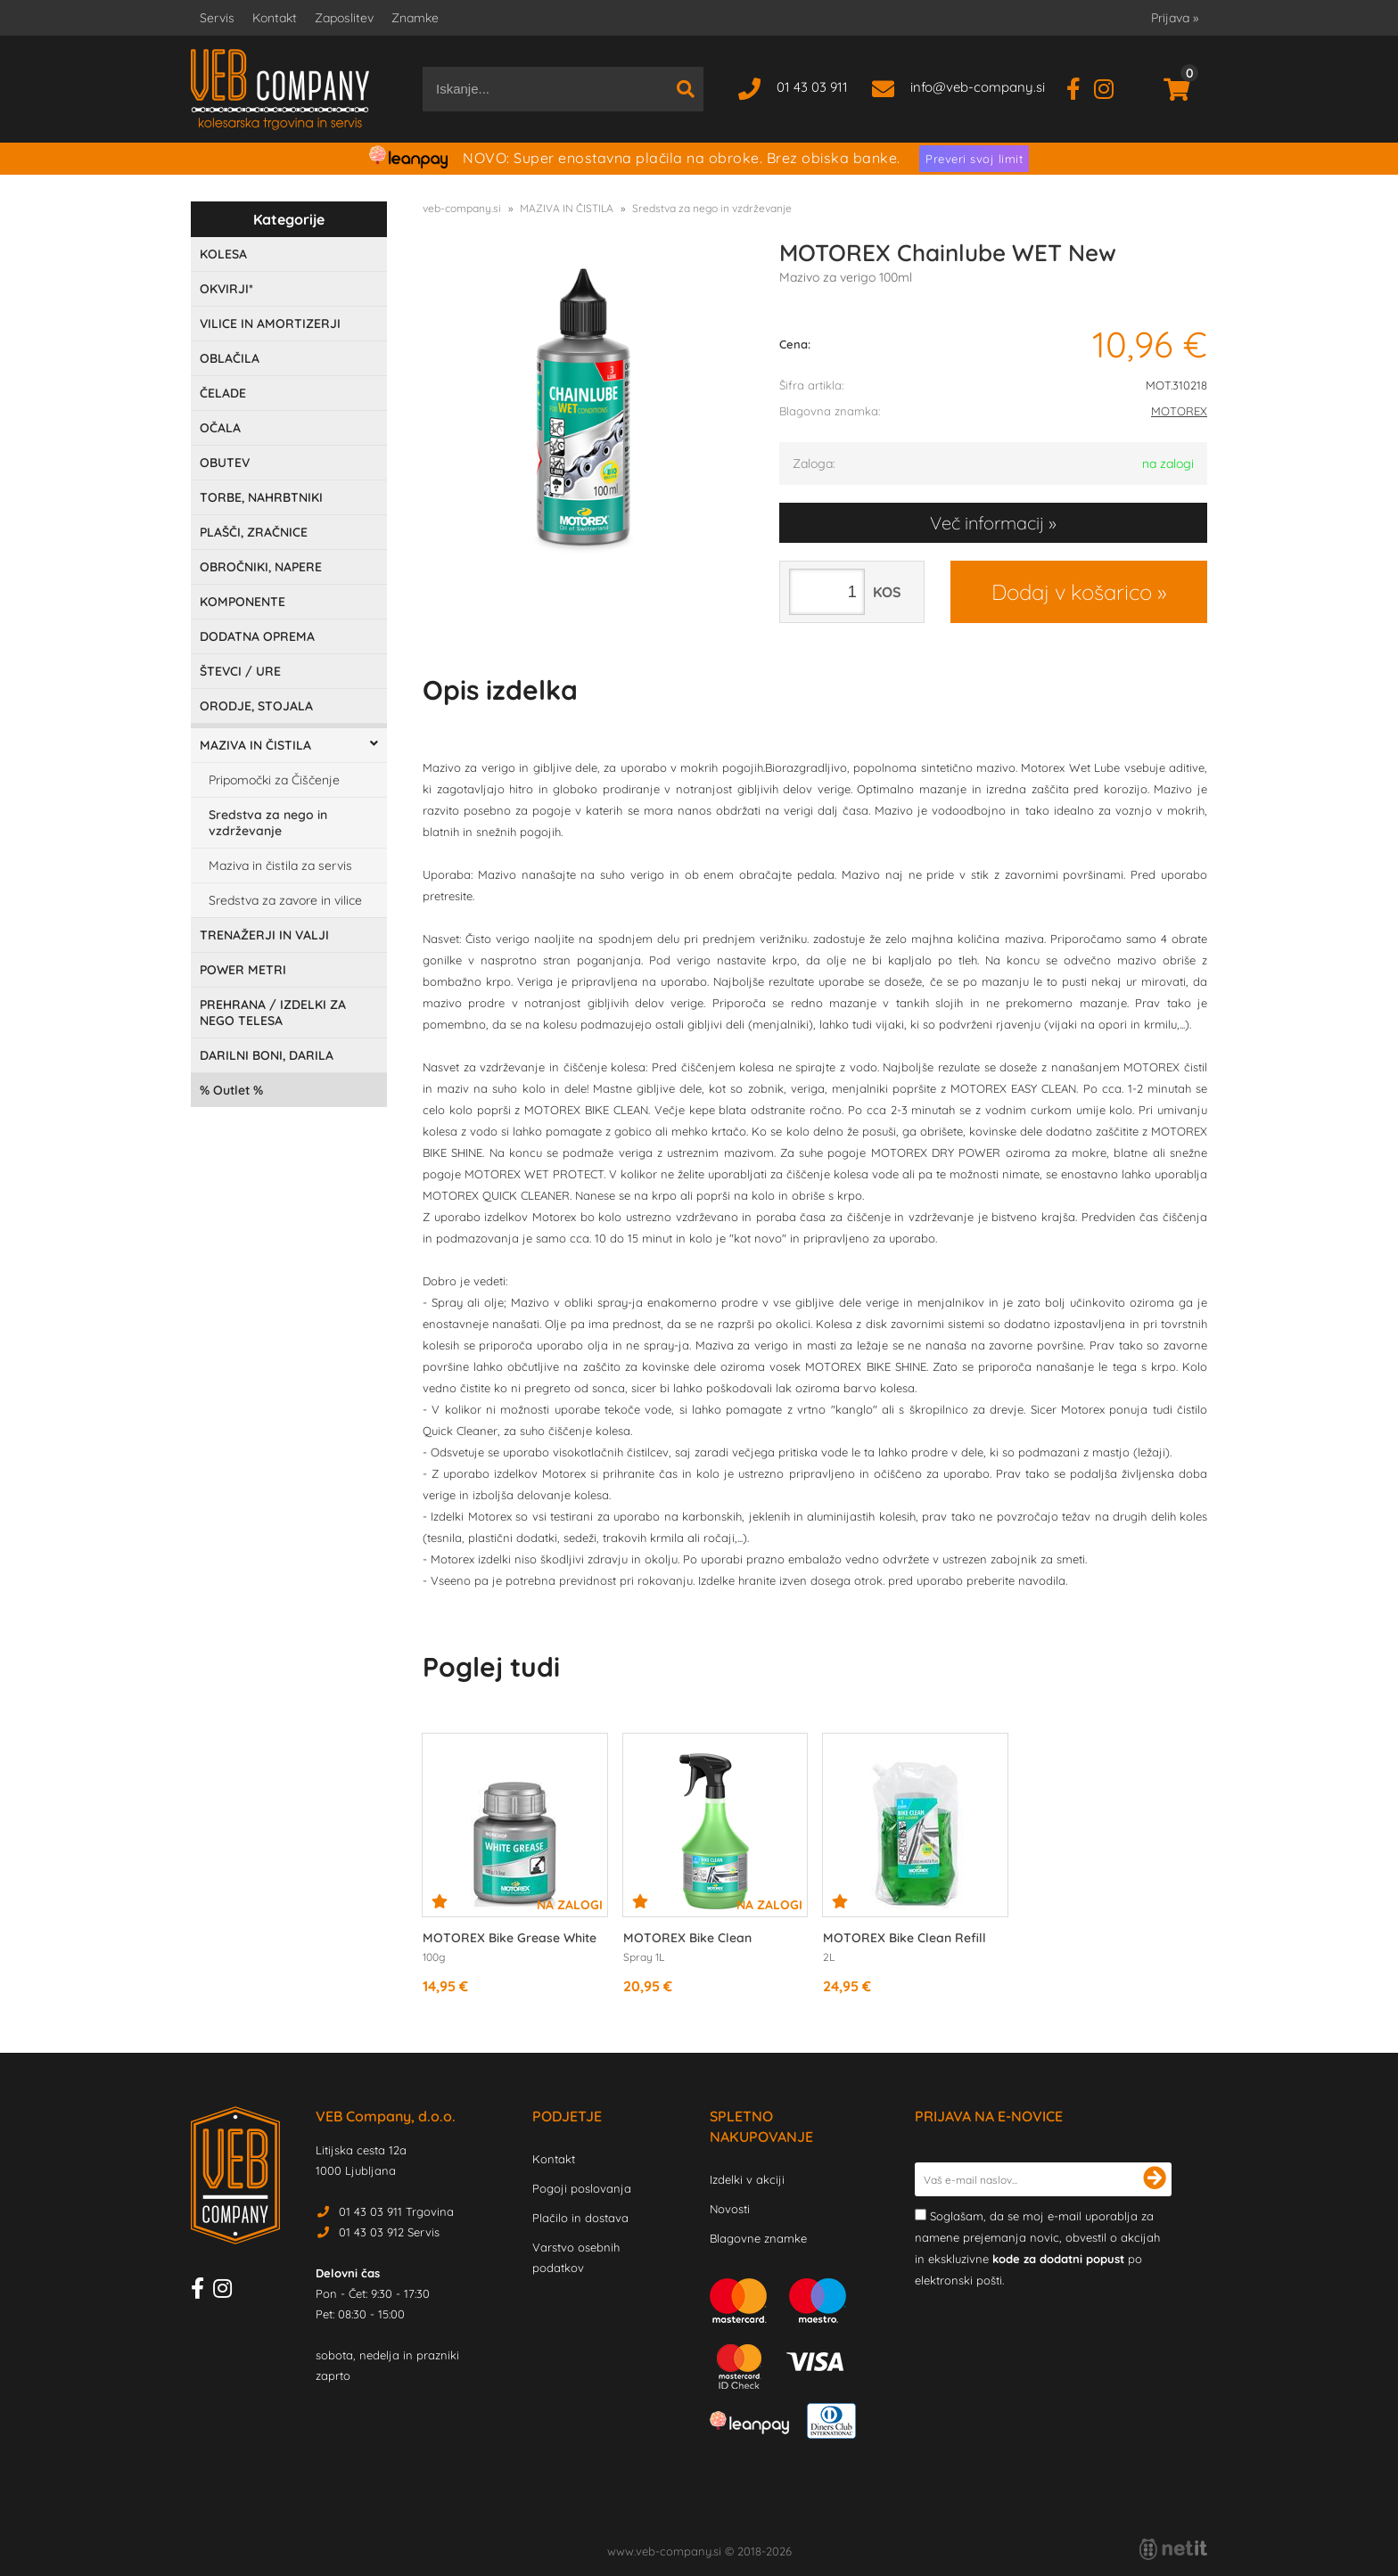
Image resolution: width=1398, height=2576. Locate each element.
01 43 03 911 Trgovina (396, 2211)
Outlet (231, 1090)
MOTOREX (1179, 411)
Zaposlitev (344, 18)
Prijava (1174, 18)
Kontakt (274, 18)
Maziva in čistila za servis (280, 865)
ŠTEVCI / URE (240, 671)
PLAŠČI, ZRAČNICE (254, 532)
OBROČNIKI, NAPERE (261, 567)
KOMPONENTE (242, 602)
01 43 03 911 (812, 86)
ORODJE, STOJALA (256, 706)
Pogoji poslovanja (581, 2188)
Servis (217, 18)
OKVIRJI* (226, 289)
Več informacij (987, 523)
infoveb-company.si (977, 86)
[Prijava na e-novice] (1155, 2179)
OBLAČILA (229, 358)
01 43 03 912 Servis (389, 2232)
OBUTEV (225, 463)
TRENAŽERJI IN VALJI (264, 935)
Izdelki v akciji (747, 2179)
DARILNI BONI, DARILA (266, 1055)
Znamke (415, 18)
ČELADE (223, 393)
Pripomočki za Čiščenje (274, 780)
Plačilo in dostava (580, 2218)
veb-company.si (462, 208)
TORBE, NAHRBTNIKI (261, 497)
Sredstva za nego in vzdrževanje (268, 823)
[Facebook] (1080, 86)
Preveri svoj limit (974, 159)
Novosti (730, 2209)
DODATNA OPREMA (257, 636)
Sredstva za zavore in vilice (285, 900)
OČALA (220, 428)
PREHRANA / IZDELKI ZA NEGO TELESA (273, 1013)
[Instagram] (1110, 86)
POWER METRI (243, 970)
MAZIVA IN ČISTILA (255, 745)
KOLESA (223, 254)
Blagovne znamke (758, 2238)
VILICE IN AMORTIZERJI (270, 324)
